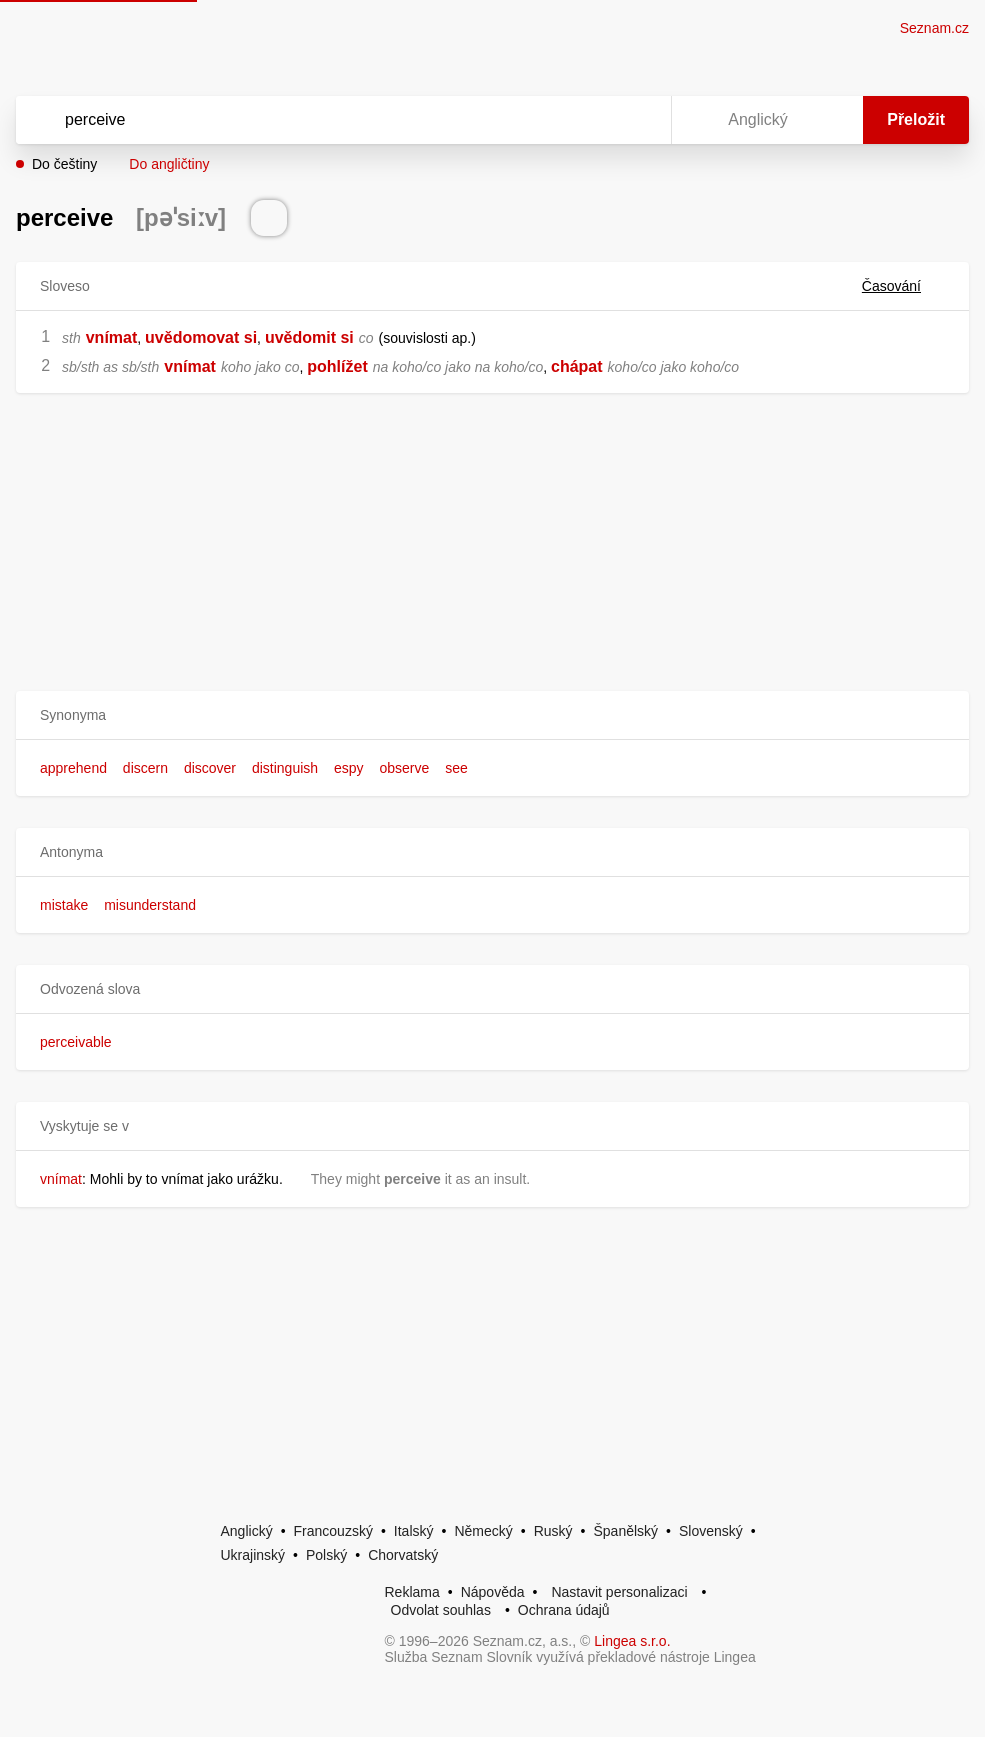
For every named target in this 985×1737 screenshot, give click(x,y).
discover (210, 768)
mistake (64, 905)
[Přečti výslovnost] (269, 218)
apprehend (73, 768)
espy (349, 768)
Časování (903, 286)
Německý (483, 1531)
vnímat (112, 337)
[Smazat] (593, 120)
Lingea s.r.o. (632, 1641)
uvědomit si (309, 337)
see (456, 768)
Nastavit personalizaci (619, 1592)
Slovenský (711, 1531)
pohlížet (337, 366)
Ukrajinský (253, 1555)
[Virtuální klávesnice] (637, 120)
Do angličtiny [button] (169, 164)
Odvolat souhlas (441, 1610)
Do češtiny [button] (64, 164)
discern (145, 768)
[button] (492, 715)
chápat (577, 366)
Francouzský (333, 1531)
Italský (414, 1531)
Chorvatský (403, 1555)
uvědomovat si (201, 337)
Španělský (625, 1531)
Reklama (412, 1592)
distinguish (285, 768)
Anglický (247, 1531)
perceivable (76, 1042)
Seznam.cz (934, 28)
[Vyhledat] (317, 120)
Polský (326, 1555)
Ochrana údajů (564, 1610)
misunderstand (150, 905)
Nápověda (493, 1592)
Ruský (553, 1531)
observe (404, 768)
